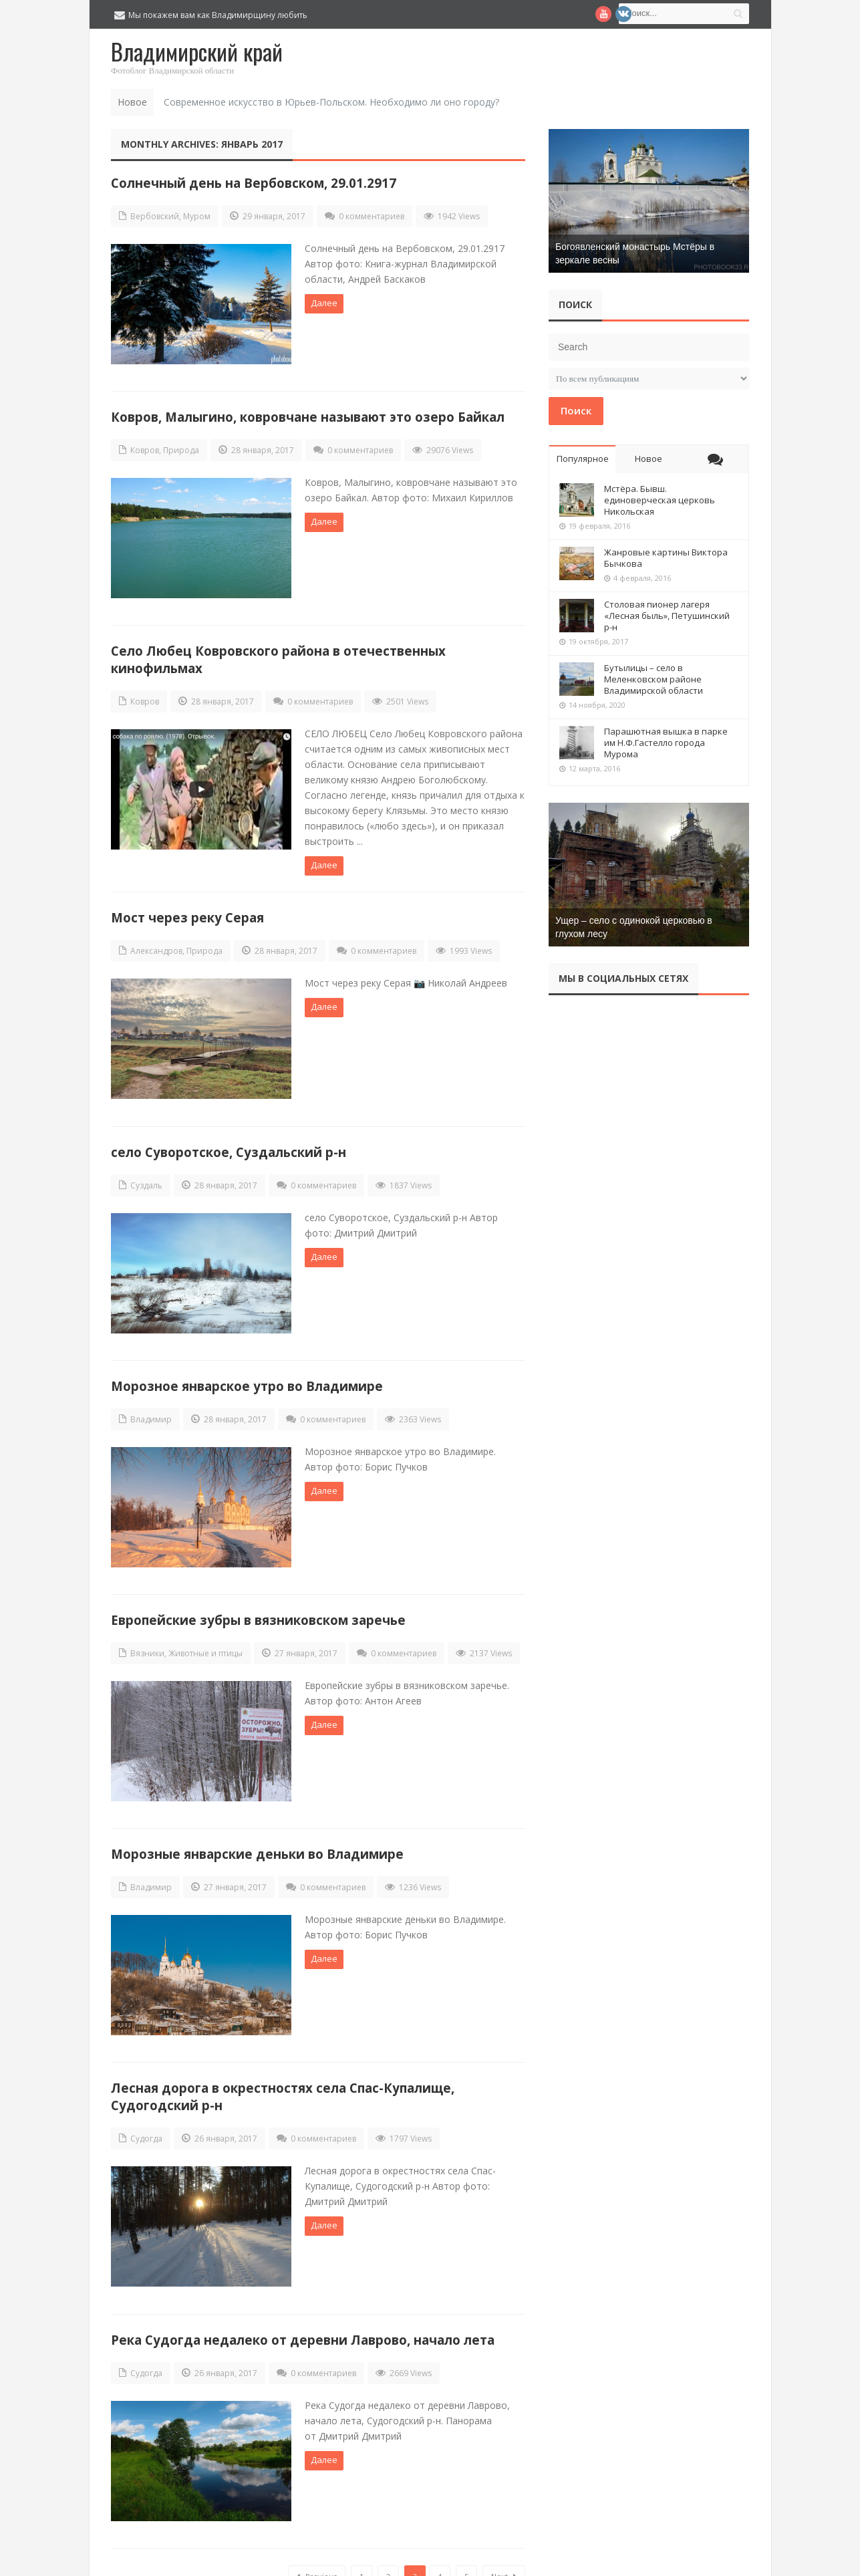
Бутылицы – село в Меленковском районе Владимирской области (653, 679)
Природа (181, 447)
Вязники (147, 1636)
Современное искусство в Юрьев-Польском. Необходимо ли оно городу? (331, 102)
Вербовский (154, 216)
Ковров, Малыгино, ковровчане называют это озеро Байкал (308, 413)
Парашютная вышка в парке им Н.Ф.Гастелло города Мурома (666, 742)
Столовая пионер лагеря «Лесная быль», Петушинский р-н (667, 615)
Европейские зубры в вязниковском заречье (258, 1602)
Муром (196, 216)
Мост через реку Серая (187, 910)
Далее (324, 303)
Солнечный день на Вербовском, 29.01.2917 (253, 182)
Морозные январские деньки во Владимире (257, 1833)
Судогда (146, 2114)
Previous (317, 2545)
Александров (156, 944)
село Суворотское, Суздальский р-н (228, 1141)
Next (504, 2545)
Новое (648, 459)
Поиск (576, 410)
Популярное (583, 459)
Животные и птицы (205, 1636)
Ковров (144, 447)
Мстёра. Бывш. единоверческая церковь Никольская (659, 500)
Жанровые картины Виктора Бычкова (666, 557)
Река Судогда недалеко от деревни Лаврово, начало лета (302, 2311)
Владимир (151, 1405)
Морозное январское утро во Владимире (247, 1372)
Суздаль (146, 1174)
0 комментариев (371, 216)
